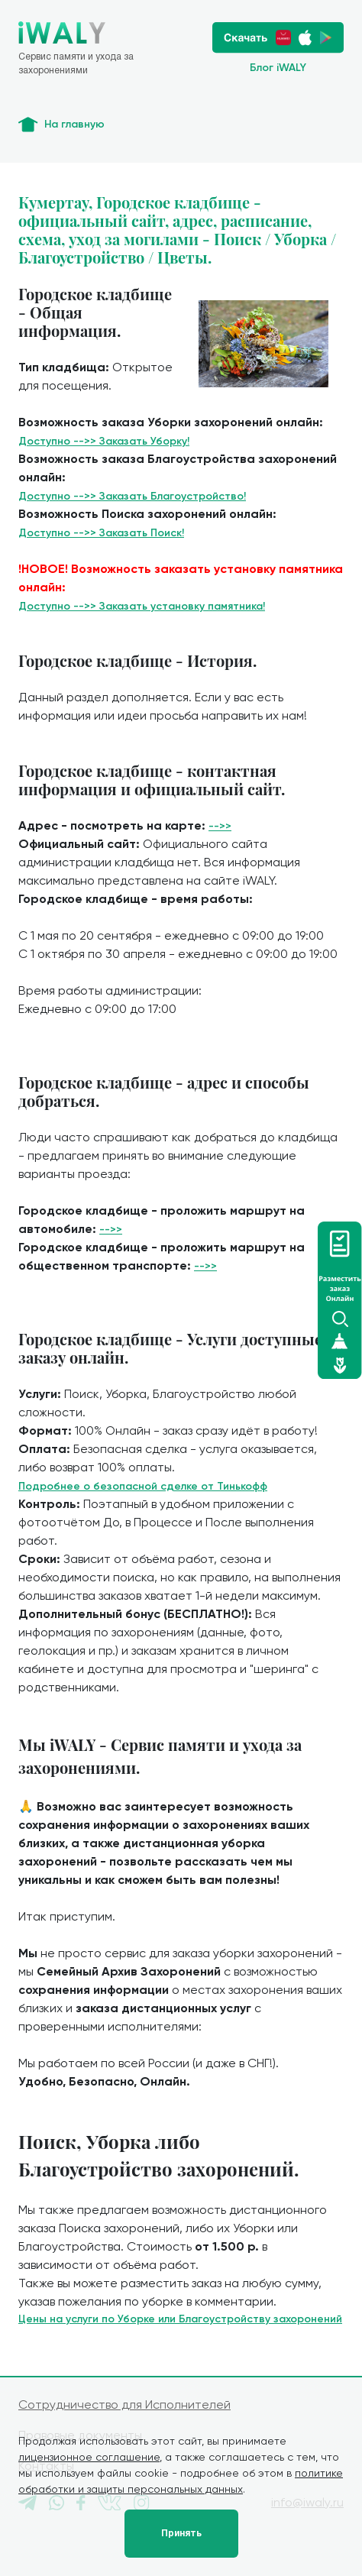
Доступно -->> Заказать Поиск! (101, 532)
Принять (181, 2533)
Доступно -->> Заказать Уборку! (103, 441)
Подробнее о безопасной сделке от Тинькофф (142, 1486)
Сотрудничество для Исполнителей (124, 2404)
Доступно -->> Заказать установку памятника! (141, 606)
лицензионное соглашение (89, 2457)
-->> (219, 826)
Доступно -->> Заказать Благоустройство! (132, 496)
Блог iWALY (278, 67)
